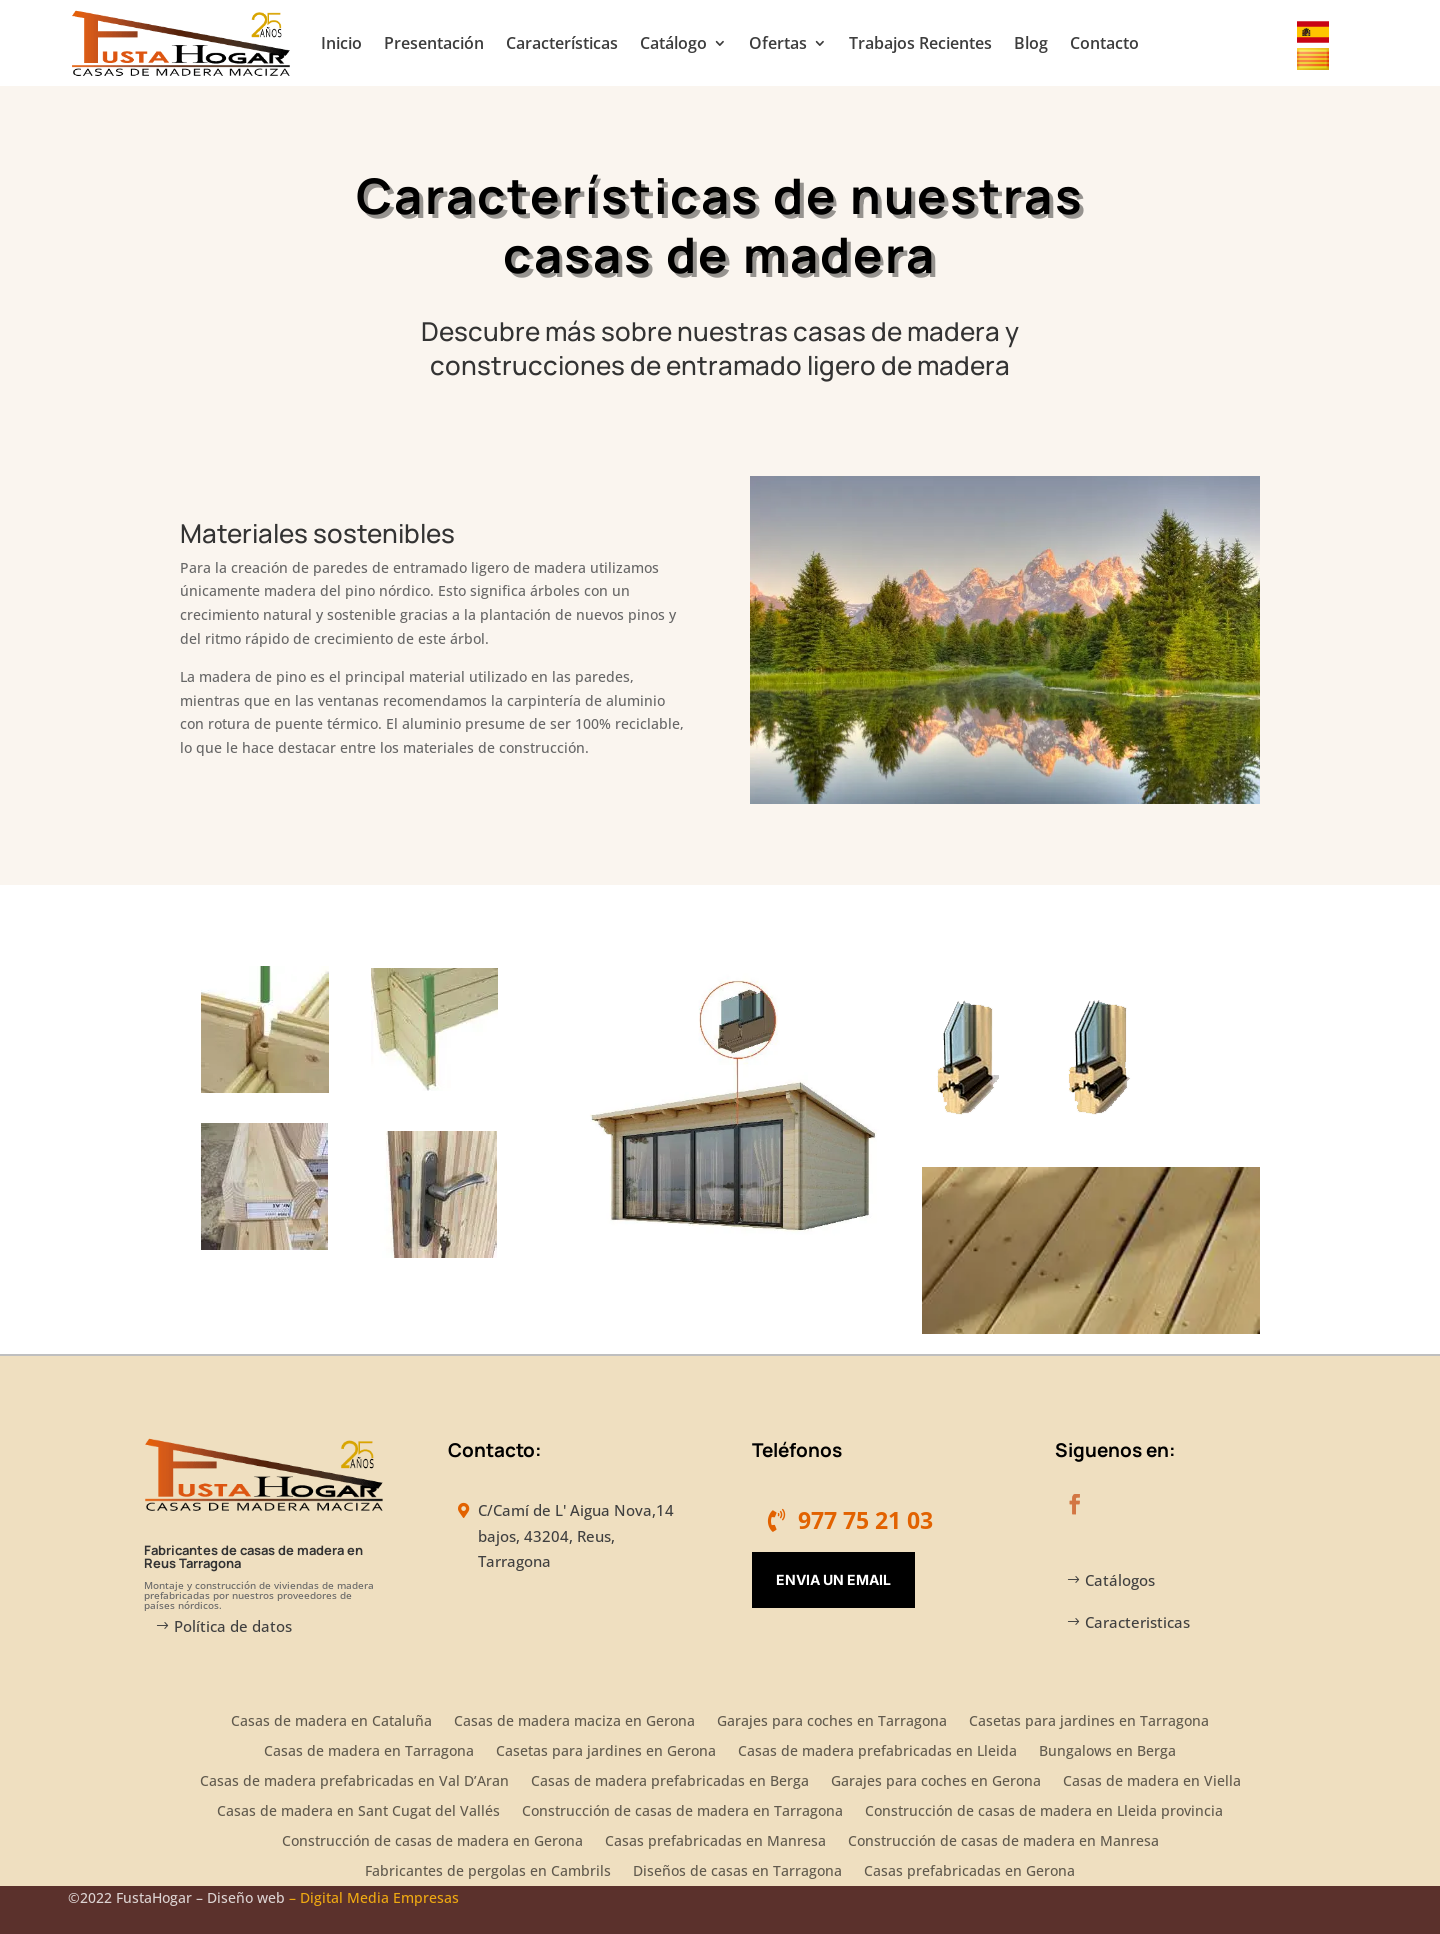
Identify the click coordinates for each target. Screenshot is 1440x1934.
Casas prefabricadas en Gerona (969, 1872)
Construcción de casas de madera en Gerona (432, 1842)
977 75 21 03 (865, 1520)
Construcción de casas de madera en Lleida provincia (1044, 1812)
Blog (1031, 43)
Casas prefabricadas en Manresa (715, 1842)
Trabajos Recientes (920, 43)
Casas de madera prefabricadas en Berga (670, 1782)
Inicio (341, 43)
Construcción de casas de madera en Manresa (1003, 1842)
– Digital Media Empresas (374, 1897)
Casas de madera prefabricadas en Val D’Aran (354, 1782)
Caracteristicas (1137, 1622)
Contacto (1104, 43)
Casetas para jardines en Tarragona (1089, 1722)
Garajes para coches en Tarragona (832, 1722)
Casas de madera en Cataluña (331, 1722)
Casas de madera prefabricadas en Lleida (877, 1752)
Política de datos (233, 1626)
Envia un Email (833, 1579)
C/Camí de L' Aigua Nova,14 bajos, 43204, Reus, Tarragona (576, 1535)
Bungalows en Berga (1107, 1752)
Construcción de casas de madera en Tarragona (682, 1812)
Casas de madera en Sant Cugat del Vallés (358, 1812)
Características (562, 43)
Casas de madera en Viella (1152, 1782)
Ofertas (778, 43)
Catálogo (673, 43)
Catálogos (1120, 1580)
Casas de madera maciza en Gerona (574, 1722)
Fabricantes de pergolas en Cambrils (488, 1872)
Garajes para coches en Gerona (936, 1782)
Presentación (434, 43)
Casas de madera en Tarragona (369, 1752)
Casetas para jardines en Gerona (606, 1752)
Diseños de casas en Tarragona (737, 1872)
